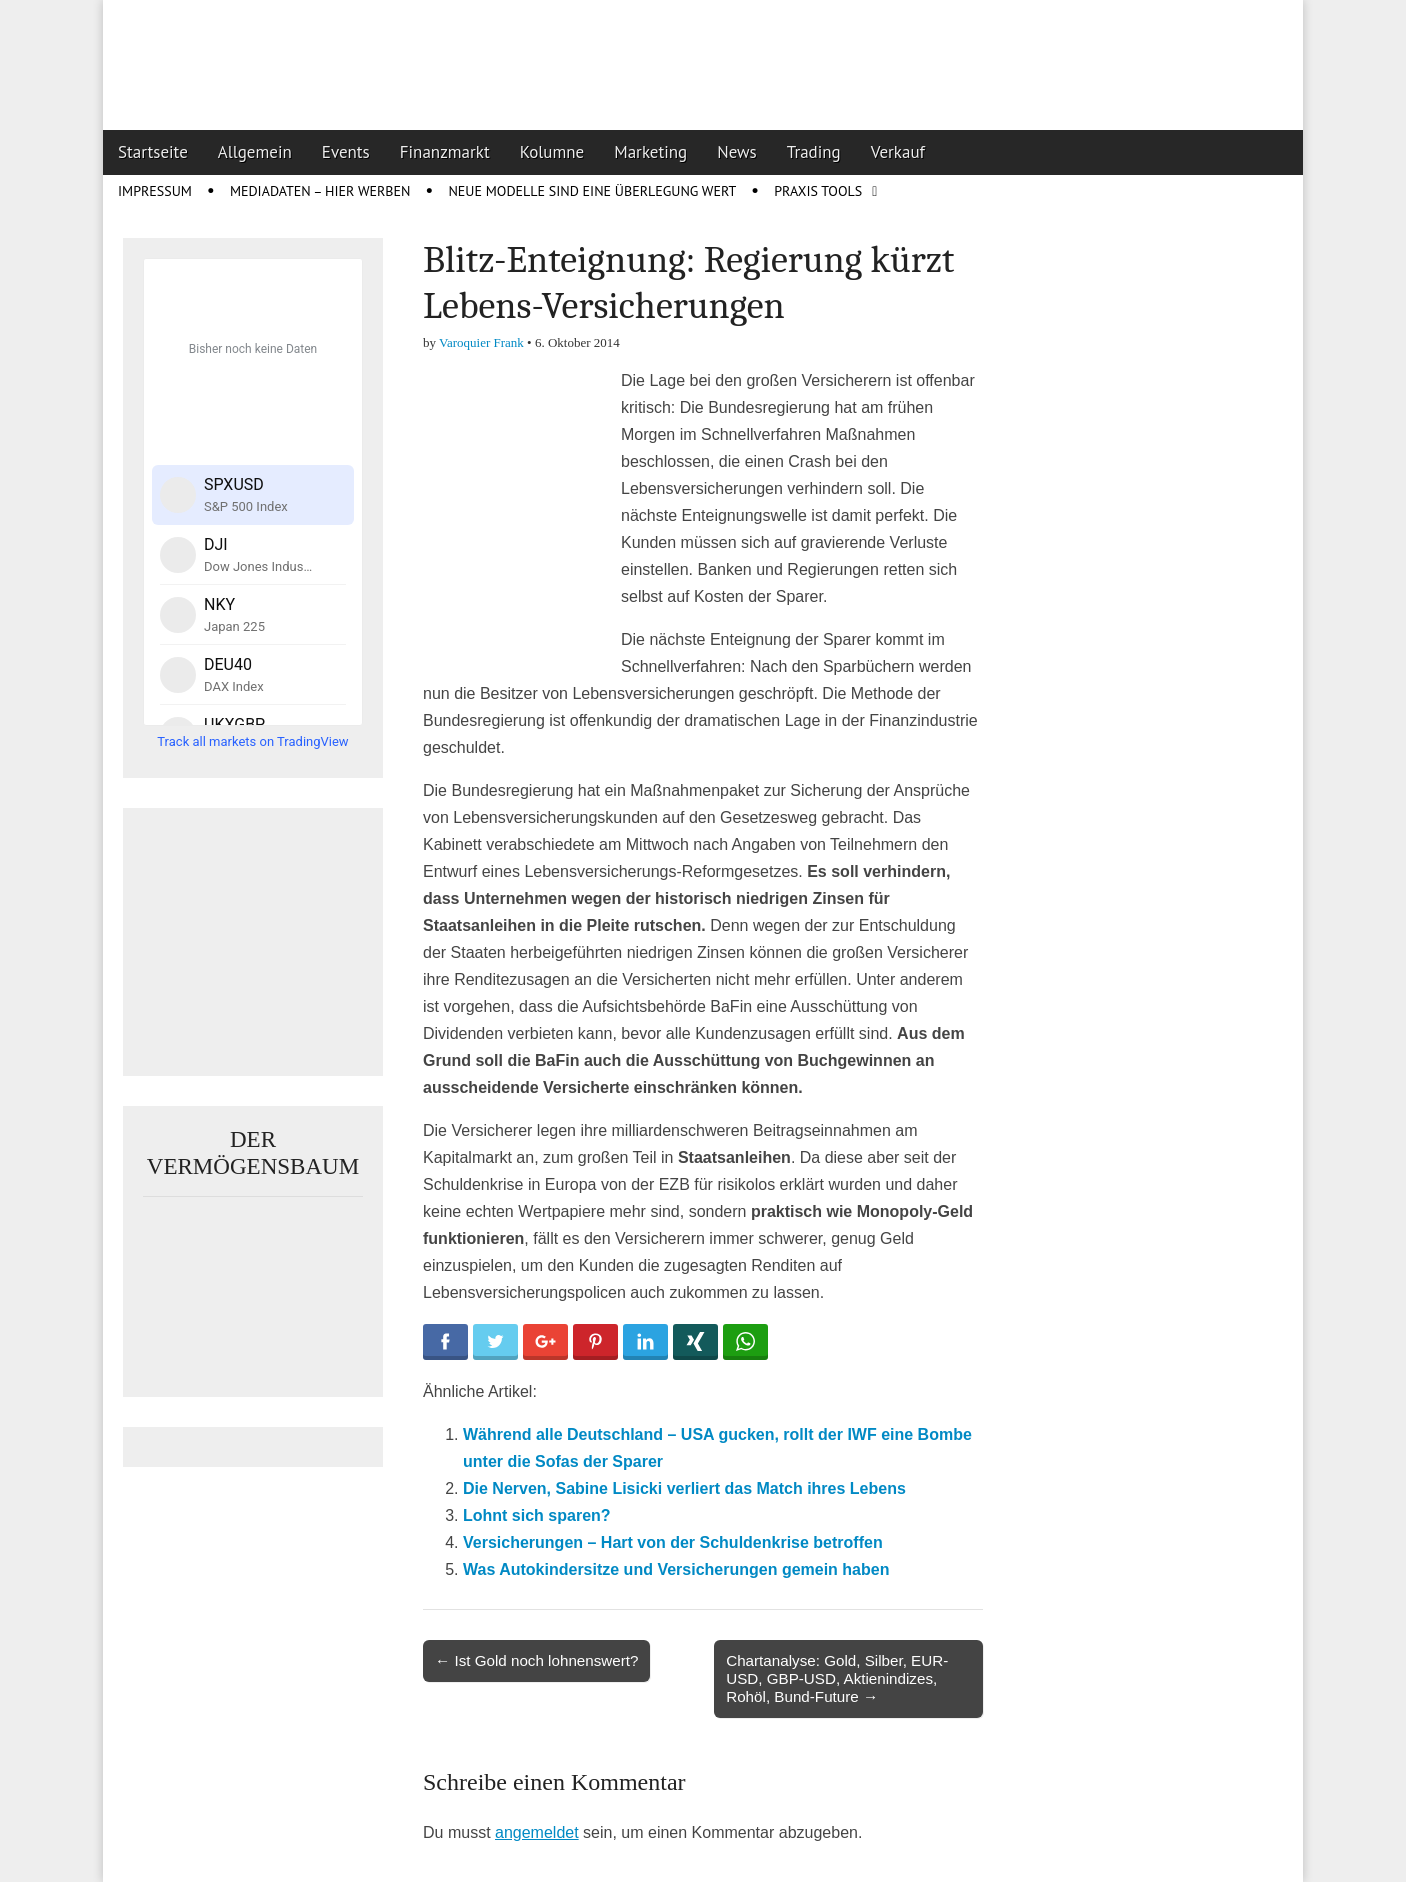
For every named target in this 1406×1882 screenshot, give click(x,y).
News (737, 152)
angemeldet (537, 1832)
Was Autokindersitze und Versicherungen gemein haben (676, 1569)
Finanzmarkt (445, 152)
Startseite (153, 152)
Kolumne (552, 152)
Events (346, 152)
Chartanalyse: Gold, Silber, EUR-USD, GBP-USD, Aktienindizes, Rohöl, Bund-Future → (837, 1678)
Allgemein (255, 152)
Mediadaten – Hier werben (320, 191)
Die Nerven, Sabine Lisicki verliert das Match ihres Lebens (684, 1488)
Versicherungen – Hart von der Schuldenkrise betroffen (673, 1542)
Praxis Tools (818, 191)
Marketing (650, 152)
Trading (814, 152)
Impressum (155, 191)
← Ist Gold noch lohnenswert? (536, 1660)
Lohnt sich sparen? (537, 1515)
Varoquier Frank (481, 342)
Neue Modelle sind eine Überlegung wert (592, 191)
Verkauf (898, 152)
